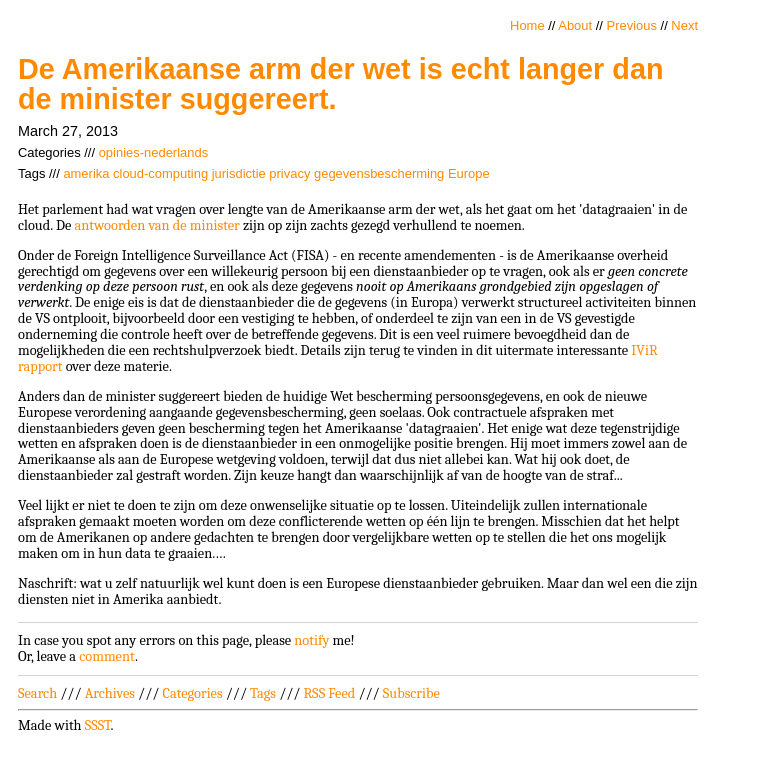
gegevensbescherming (379, 173)
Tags (263, 693)
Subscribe (411, 693)
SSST (98, 725)
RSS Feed (330, 693)
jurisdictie (239, 173)
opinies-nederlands (153, 152)
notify (311, 640)
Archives (110, 693)
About (575, 25)
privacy (289, 173)
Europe (469, 173)
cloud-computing (160, 173)
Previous (632, 25)
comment (107, 656)
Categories (192, 693)
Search (37, 693)
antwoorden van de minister (156, 225)
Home (527, 25)
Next (684, 25)
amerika (86, 173)
